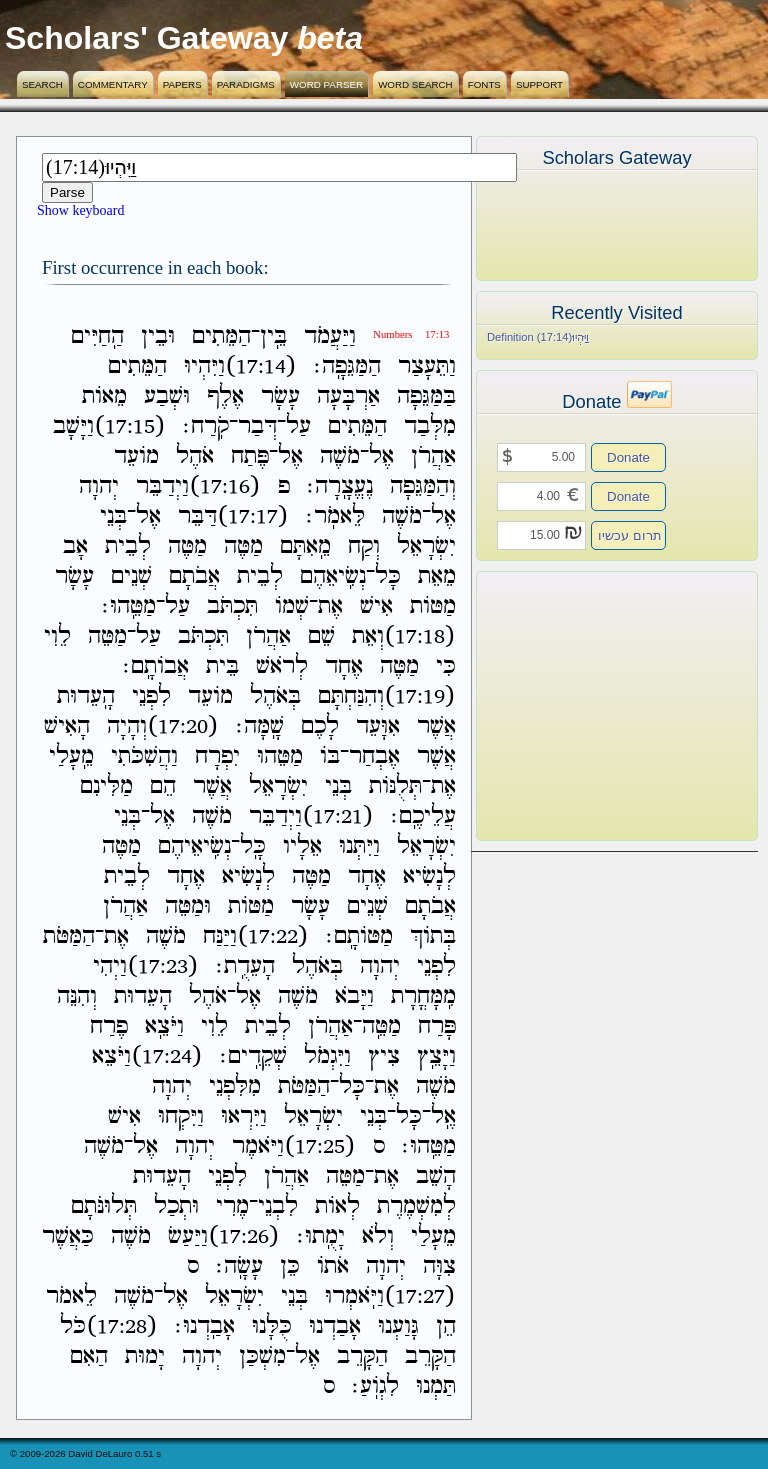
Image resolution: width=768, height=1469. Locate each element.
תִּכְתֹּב (232, 606)
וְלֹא (378, 1236)
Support (539, 84)
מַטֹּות (433, 606)
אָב (75, 546)
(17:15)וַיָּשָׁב (109, 426)
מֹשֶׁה (340, 456)
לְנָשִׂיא (429, 876)
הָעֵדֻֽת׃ (245, 966)
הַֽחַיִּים (97, 336)
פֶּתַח (250, 456)
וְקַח (364, 546)
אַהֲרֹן (433, 456)
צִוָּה (439, 1266)
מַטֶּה (243, 546)
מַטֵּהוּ (280, 756)
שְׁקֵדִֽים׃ (253, 1056)
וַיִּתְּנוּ (359, 846)
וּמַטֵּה (188, 906)
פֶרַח (109, 1026)
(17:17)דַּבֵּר (233, 516)
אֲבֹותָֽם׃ (156, 666)
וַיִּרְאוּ (244, 1116)
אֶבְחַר (374, 756)
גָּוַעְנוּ (398, 1326)
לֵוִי (57, 636)
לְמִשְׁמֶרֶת (416, 1206)
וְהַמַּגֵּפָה (423, 486)
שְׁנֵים (131, 576)
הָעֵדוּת (143, 996)
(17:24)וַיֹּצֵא (147, 1056)
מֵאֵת (437, 576)
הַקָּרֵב (430, 1356)
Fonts (484, 84)
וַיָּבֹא (354, 996)
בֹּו (330, 756)
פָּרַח (437, 1026)
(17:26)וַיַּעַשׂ (224, 1236)
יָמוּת (145, 1356)
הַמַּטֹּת (69, 936)
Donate (628, 457)
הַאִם (89, 1356)
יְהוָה (99, 486)
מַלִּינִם (106, 786)
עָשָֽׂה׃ (239, 1266)
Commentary (113, 84)
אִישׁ (376, 606)
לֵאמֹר (71, 1296)
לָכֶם (320, 726)
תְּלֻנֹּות (395, 786)
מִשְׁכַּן (262, 1356)
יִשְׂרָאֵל (426, 546)
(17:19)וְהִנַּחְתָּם (387, 696)
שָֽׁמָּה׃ (260, 726)
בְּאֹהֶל (275, 696)
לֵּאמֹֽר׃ (335, 516)
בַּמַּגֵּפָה (426, 396)
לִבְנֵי (278, 1206)
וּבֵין (158, 336)
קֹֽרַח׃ (206, 426)
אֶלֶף (225, 396)
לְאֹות (337, 1206)
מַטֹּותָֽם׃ (359, 936)
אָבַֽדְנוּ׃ (205, 1326)
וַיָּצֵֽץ (436, 1056)
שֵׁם (321, 636)
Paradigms (246, 84)
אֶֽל (443, 1116)
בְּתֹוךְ (433, 936)
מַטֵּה (107, 636)
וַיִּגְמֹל (327, 1056)
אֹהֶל (195, 456)
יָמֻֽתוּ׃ (321, 1236)
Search (42, 84)
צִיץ (384, 1056)
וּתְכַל (176, 1206)
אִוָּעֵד (378, 726)
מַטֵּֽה (381, 1026)
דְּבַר (257, 426)
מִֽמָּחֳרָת (423, 996)
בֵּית (222, 666)
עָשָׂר (280, 396)
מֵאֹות (104, 396)
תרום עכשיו (630, 535)
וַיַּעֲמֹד (330, 336)
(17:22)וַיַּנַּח (256, 936)
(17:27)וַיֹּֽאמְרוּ (390, 1296)
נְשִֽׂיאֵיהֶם (194, 846)
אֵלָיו (302, 846)
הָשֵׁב (436, 1176)
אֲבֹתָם (194, 576)
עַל (298, 426)
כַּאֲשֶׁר (68, 1236)
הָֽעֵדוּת (86, 696)
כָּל (388, 576)
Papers (182, 84)
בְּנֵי (113, 516)
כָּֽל (253, 846)
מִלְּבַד (430, 426)
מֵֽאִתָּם (305, 546)
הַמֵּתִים (221, 336)
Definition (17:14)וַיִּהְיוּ (538, 337)
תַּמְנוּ (436, 1386)
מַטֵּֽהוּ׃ (129, 606)
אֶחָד (344, 666)
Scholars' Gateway (146, 38)
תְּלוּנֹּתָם (104, 1206)
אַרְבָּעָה (348, 396)
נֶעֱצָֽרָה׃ (340, 486)
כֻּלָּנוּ (272, 1326)
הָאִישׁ (67, 726)
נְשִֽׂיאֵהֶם (333, 576)
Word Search (415, 84)
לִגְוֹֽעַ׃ (375, 1386)
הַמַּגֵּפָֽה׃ (347, 366)
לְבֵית (128, 546)
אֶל (381, 456)
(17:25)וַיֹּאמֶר (294, 1146)
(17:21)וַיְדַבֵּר (311, 816)
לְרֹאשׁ (282, 666)
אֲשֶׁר (436, 726)
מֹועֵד (136, 456)
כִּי (446, 666)
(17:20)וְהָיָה (163, 726)
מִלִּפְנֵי (235, 1086)
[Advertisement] (587, 706)
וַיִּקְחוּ (181, 1116)
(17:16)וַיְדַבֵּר (198, 486)
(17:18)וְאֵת (404, 636)
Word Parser (326, 84)
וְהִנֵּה (77, 996)
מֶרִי (232, 1206)
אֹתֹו (333, 1266)
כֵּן (290, 1266)
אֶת (330, 606)
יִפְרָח (217, 756)
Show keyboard (81, 210)
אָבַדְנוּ (335, 1326)
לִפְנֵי (151, 696)
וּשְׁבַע (167, 396)
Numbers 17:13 (411, 334)
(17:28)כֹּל (109, 1326)
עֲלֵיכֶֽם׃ (423, 816)
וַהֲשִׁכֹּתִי (144, 756)
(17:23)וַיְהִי (146, 966)
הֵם (163, 786)
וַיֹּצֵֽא (164, 1026)
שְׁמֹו (292, 606)
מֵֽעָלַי (71, 756)
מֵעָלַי (433, 1236)
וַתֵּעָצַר (427, 366)
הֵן (446, 1326)
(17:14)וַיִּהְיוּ (240, 366)
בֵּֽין (273, 336)
